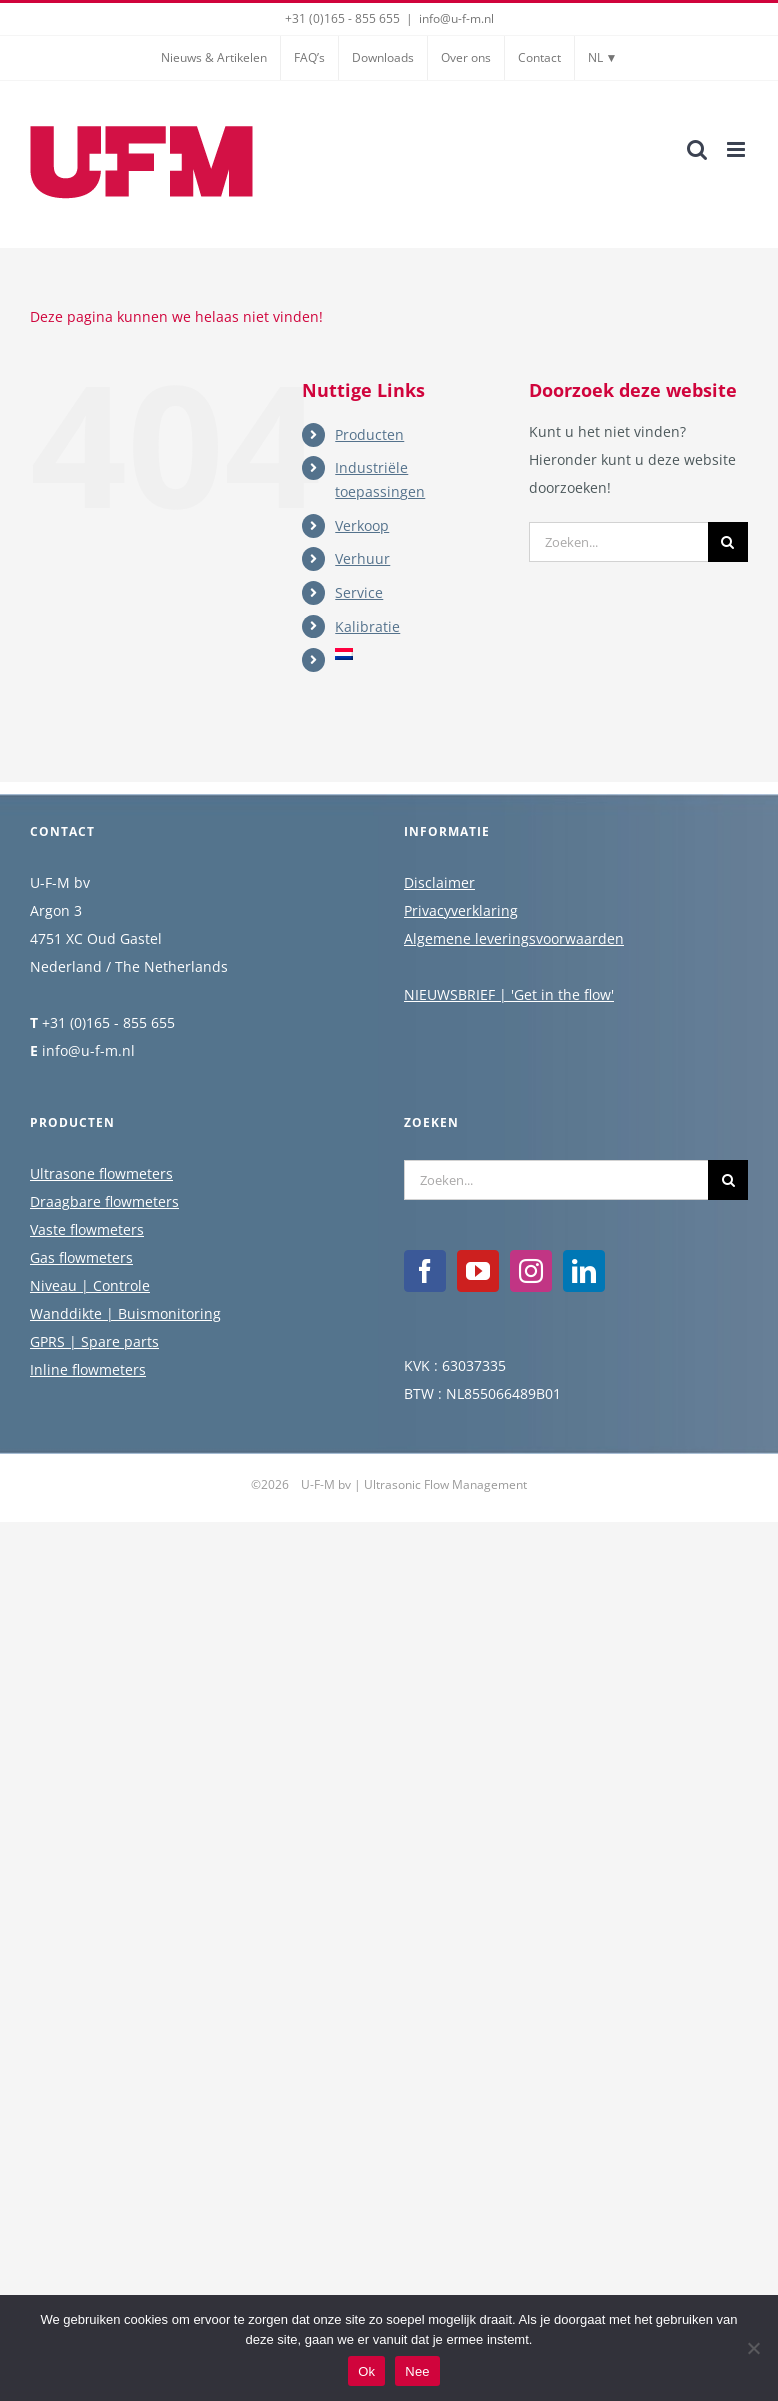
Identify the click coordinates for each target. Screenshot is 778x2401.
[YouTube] (478, 1271)
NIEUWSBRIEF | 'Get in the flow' (509, 994)
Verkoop (362, 525)
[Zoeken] (728, 542)
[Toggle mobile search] (697, 149)
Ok (366, 2371)
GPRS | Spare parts (94, 1341)
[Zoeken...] (618, 542)
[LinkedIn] (584, 1271)
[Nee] (753, 2348)
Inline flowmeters (88, 1369)
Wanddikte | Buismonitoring (125, 1313)
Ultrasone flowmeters (101, 1173)
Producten (369, 434)
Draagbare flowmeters (104, 1201)
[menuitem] (416, 654)
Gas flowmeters (81, 1257)
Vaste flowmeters (87, 1229)
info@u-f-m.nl (456, 18)
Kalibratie (367, 626)
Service (359, 592)
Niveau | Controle (90, 1285)
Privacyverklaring (461, 910)
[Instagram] (531, 1271)
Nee (417, 2371)
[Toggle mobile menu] (737, 149)
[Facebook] (425, 1271)
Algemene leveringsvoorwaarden (514, 938)
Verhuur (362, 558)
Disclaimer (439, 882)
